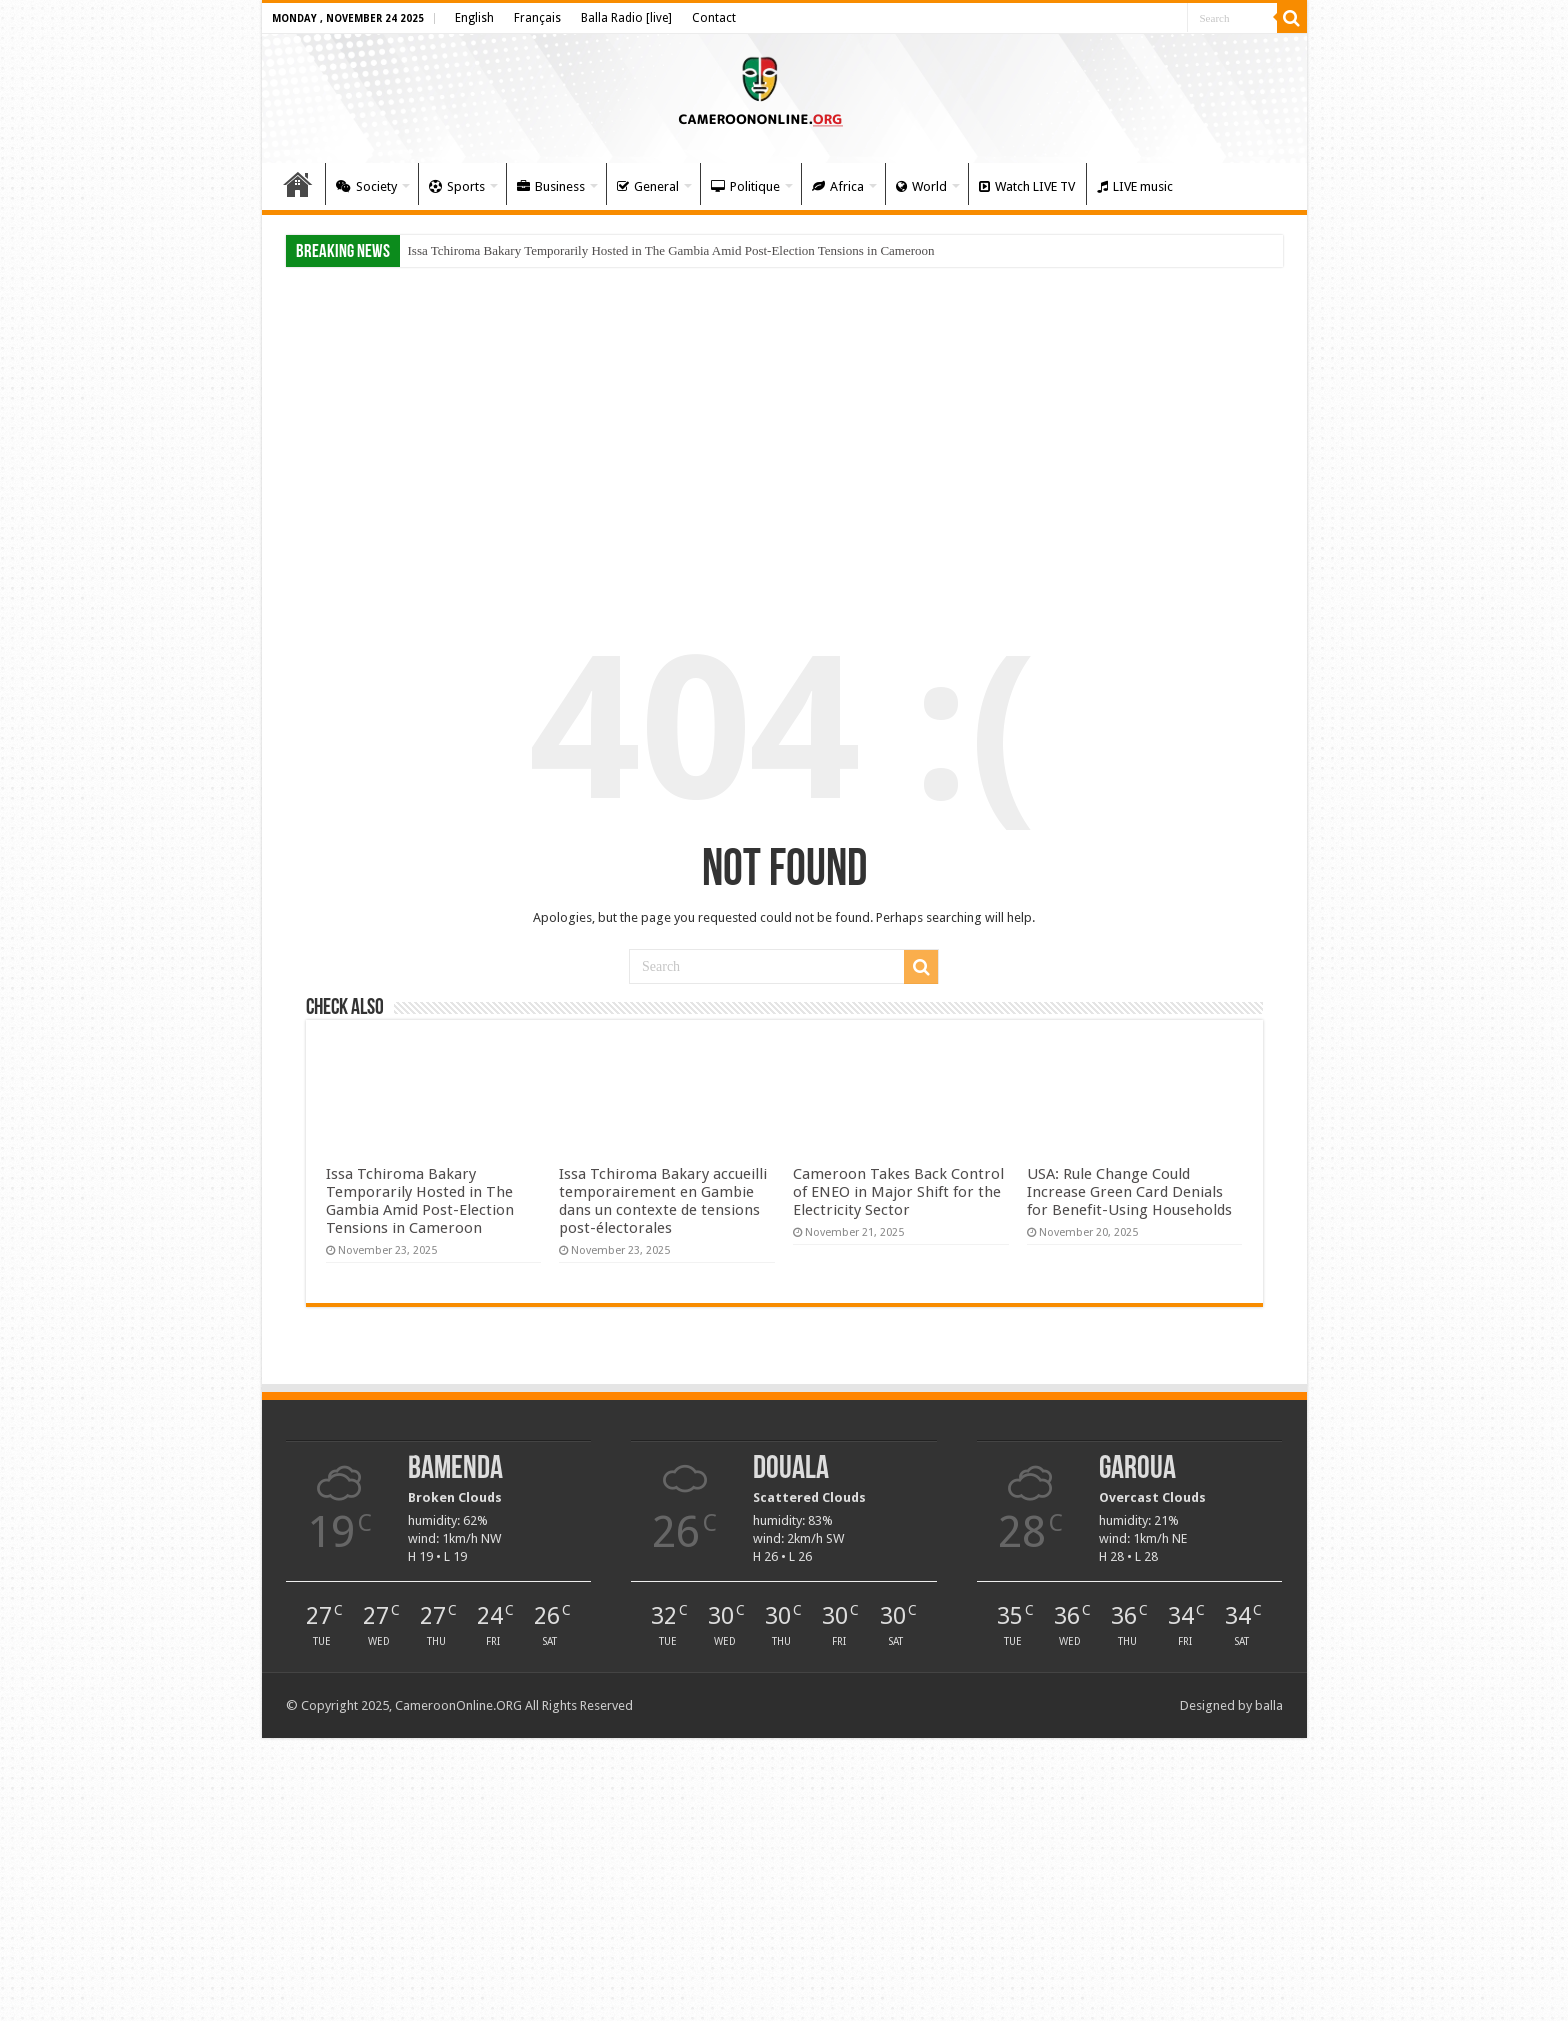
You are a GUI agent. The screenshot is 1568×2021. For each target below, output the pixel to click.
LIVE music (1135, 186)
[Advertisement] (784, 432)
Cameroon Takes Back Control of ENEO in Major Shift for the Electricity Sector (898, 1192)
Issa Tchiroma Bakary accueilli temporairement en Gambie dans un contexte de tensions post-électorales (663, 1201)
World (921, 186)
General (648, 186)
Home (298, 184)
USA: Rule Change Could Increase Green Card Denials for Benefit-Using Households (1129, 1192)
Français (537, 18)
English (474, 18)
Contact (714, 18)
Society (366, 186)
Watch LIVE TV (1027, 186)
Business (551, 186)
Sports (457, 186)
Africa (838, 186)
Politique (745, 186)
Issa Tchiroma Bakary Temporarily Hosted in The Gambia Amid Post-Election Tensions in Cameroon (671, 250)
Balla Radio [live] (626, 18)
